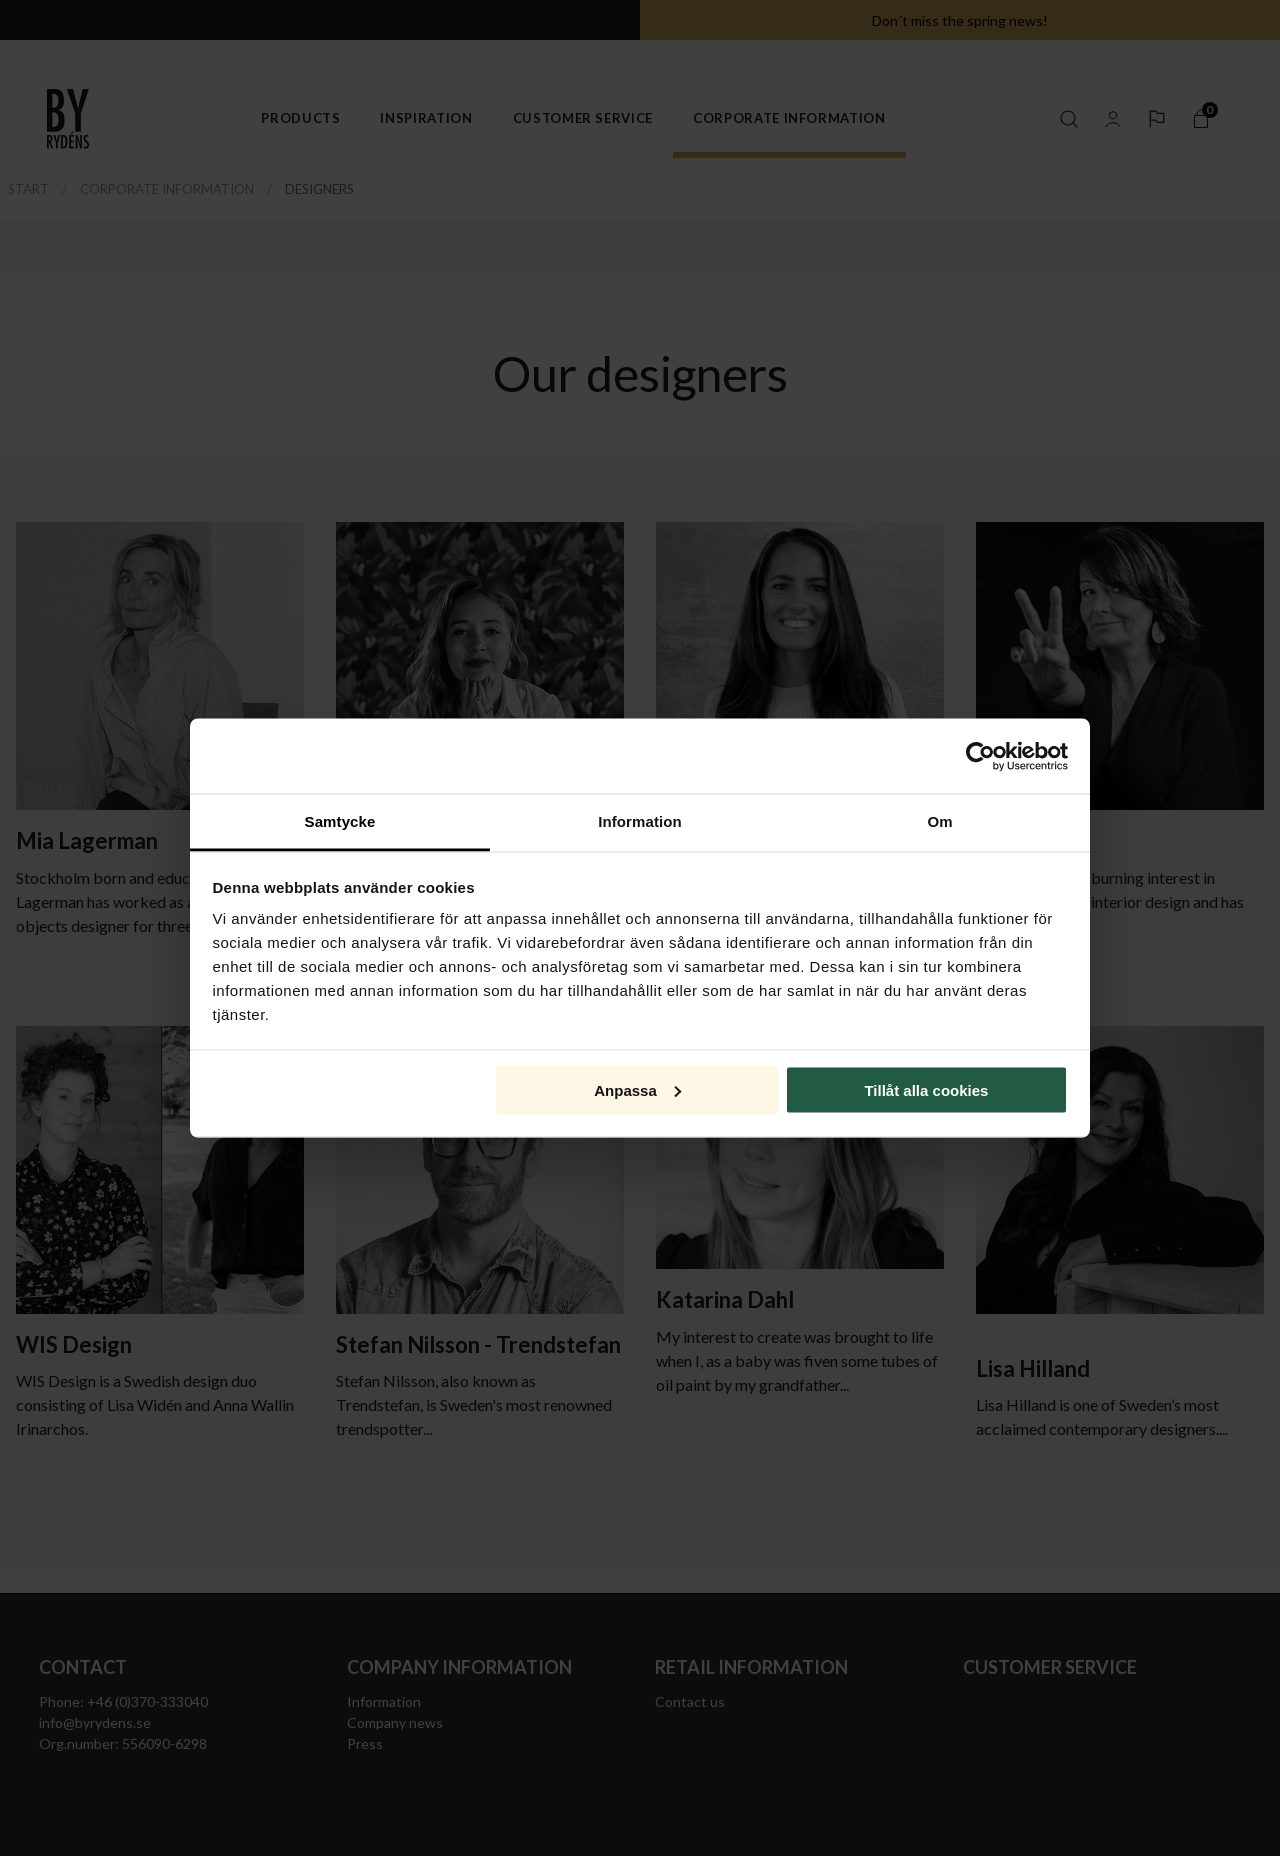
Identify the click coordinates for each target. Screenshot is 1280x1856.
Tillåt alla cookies (926, 1089)
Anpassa (637, 1089)
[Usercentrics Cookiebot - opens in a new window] (980, 756)
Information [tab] (640, 821)
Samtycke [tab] (340, 821)
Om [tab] (939, 821)
